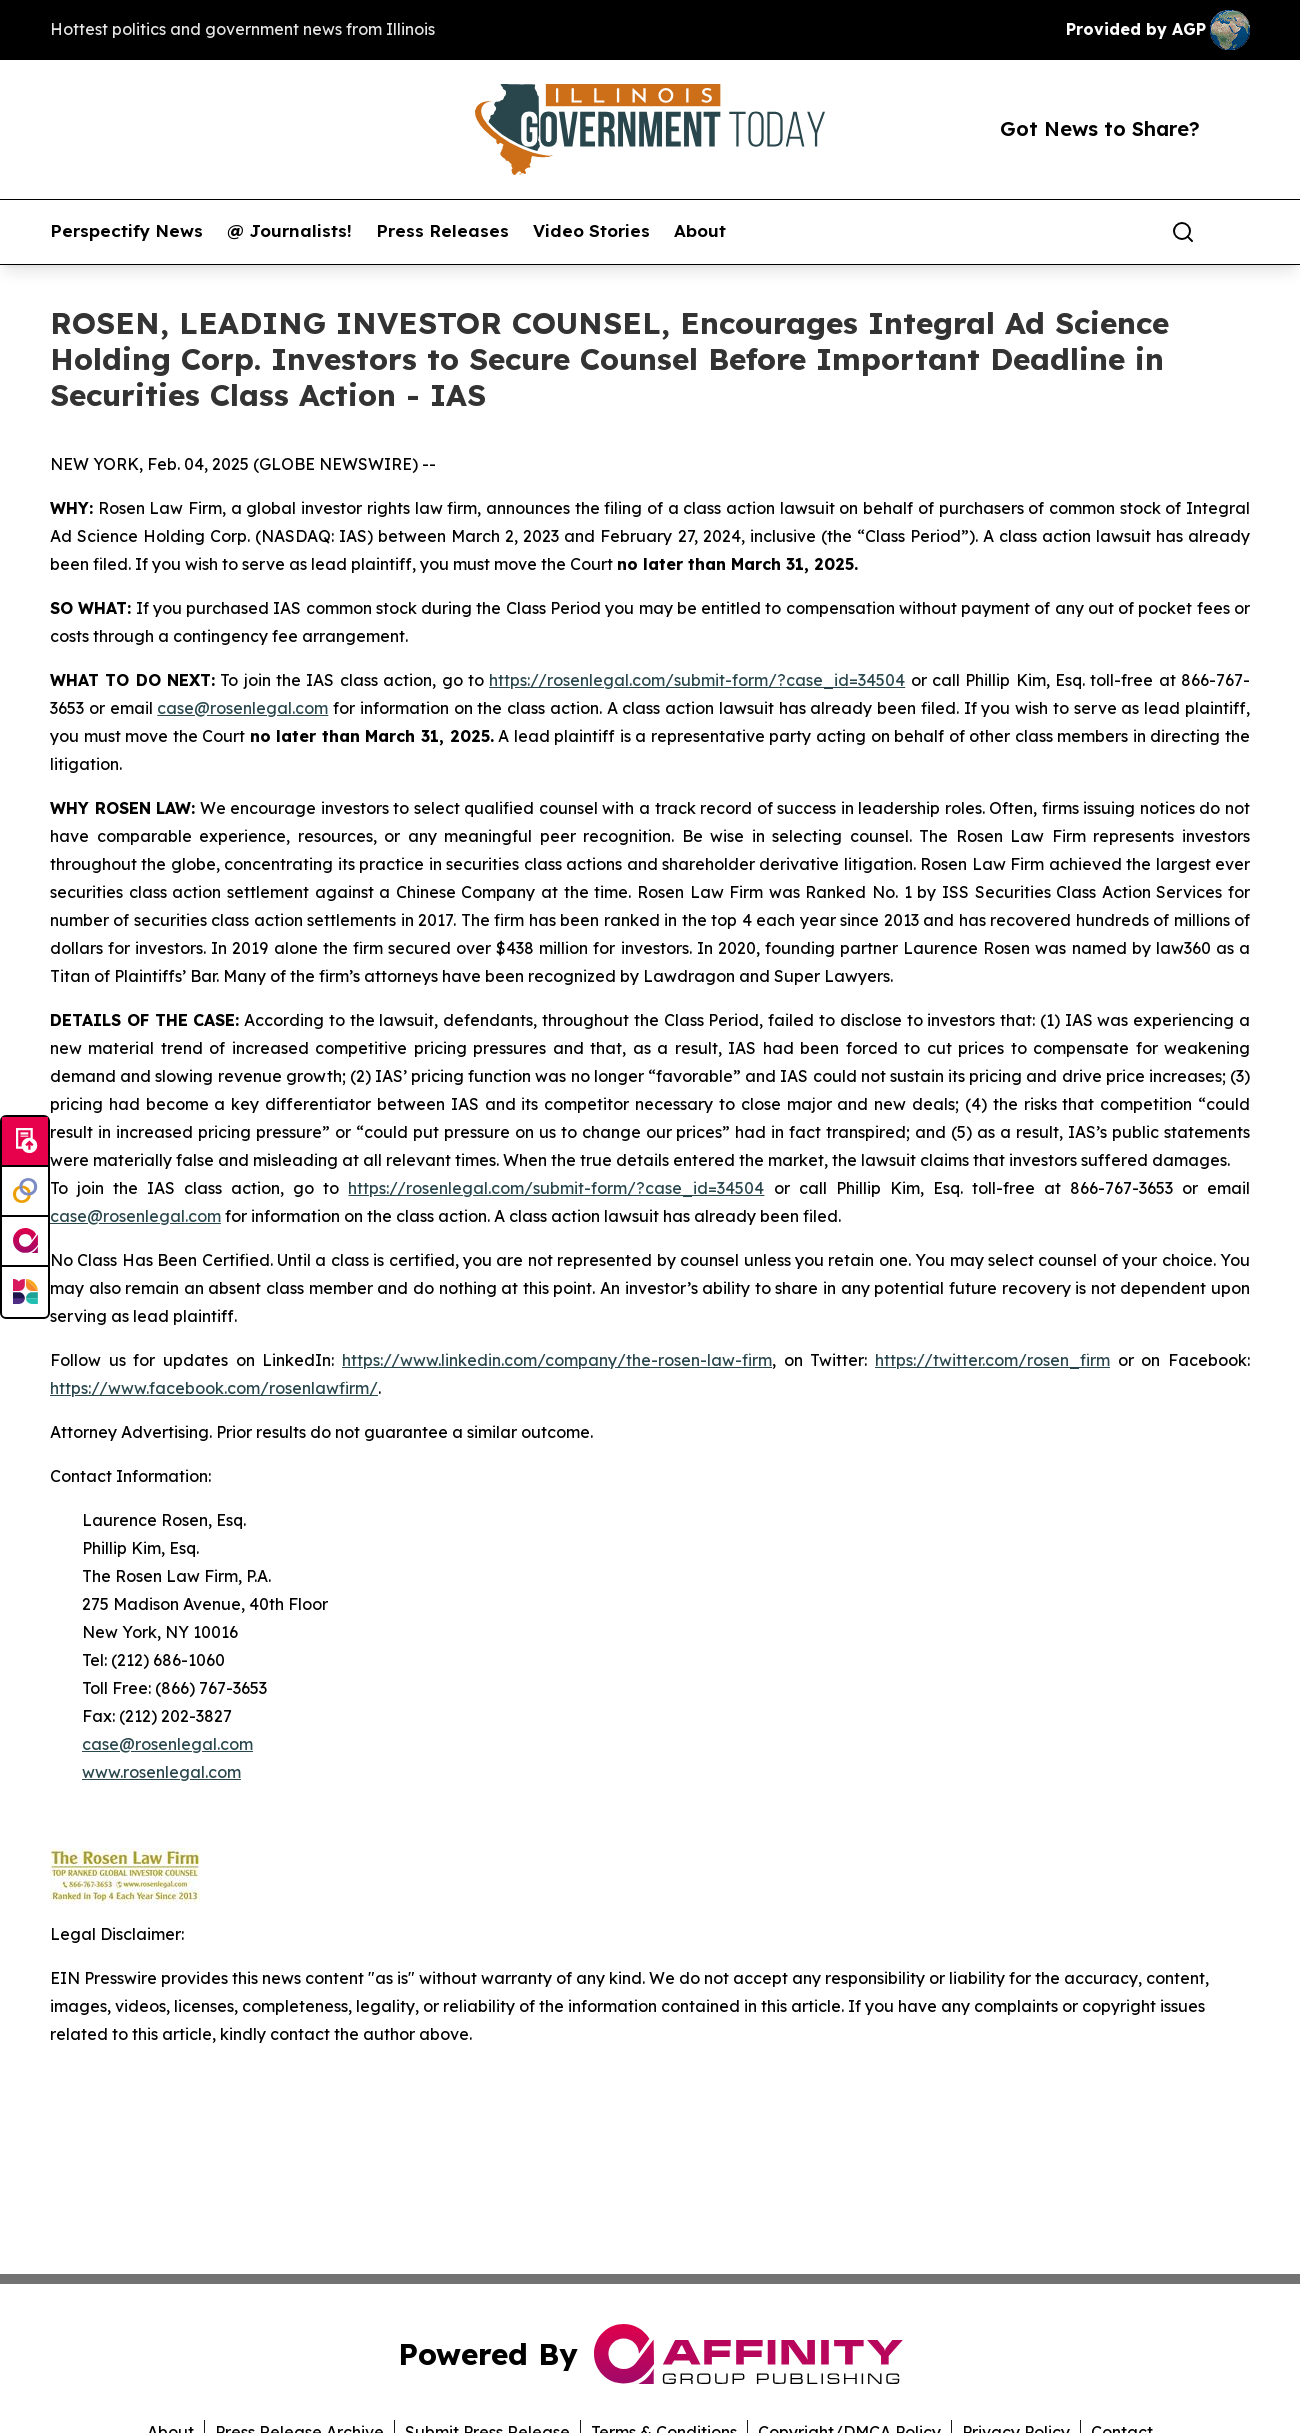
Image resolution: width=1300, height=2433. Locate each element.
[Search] (1183, 232)
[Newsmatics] (25, 1292)
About (700, 231)
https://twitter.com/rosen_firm (992, 1360)
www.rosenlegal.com (161, 1772)
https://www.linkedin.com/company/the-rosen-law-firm (557, 1360)
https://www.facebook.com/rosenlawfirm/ (214, 1388)
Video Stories (591, 231)
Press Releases (442, 231)
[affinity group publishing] (25, 1242)
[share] (1236, 232)
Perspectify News (126, 231)
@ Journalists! (289, 231)
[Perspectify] (25, 1192)
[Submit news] (25, 1142)
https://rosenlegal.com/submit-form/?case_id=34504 (697, 680)
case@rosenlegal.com (242, 708)
